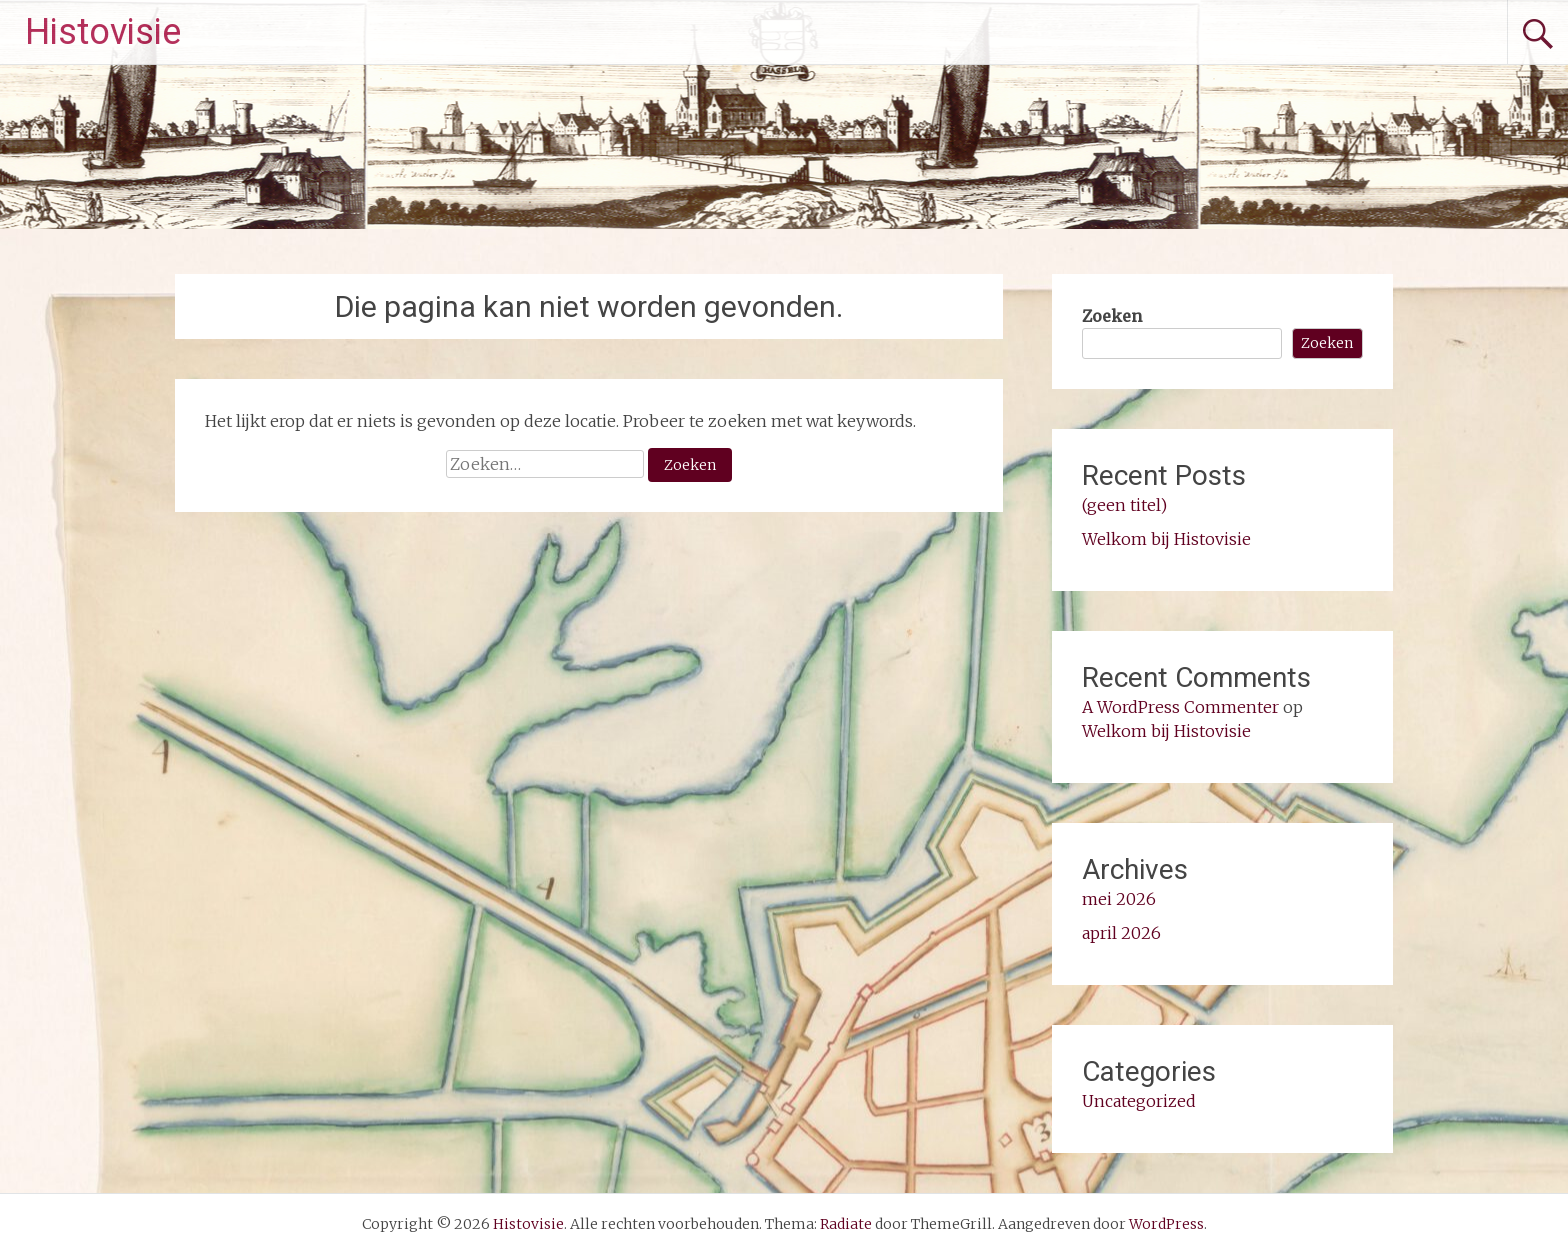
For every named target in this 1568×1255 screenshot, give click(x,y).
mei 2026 (1119, 899)
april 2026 (1121, 933)
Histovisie (103, 32)
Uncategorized (1139, 1101)
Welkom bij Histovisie (1166, 539)
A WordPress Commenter (1180, 707)
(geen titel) (1124, 505)
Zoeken (1112, 316)
